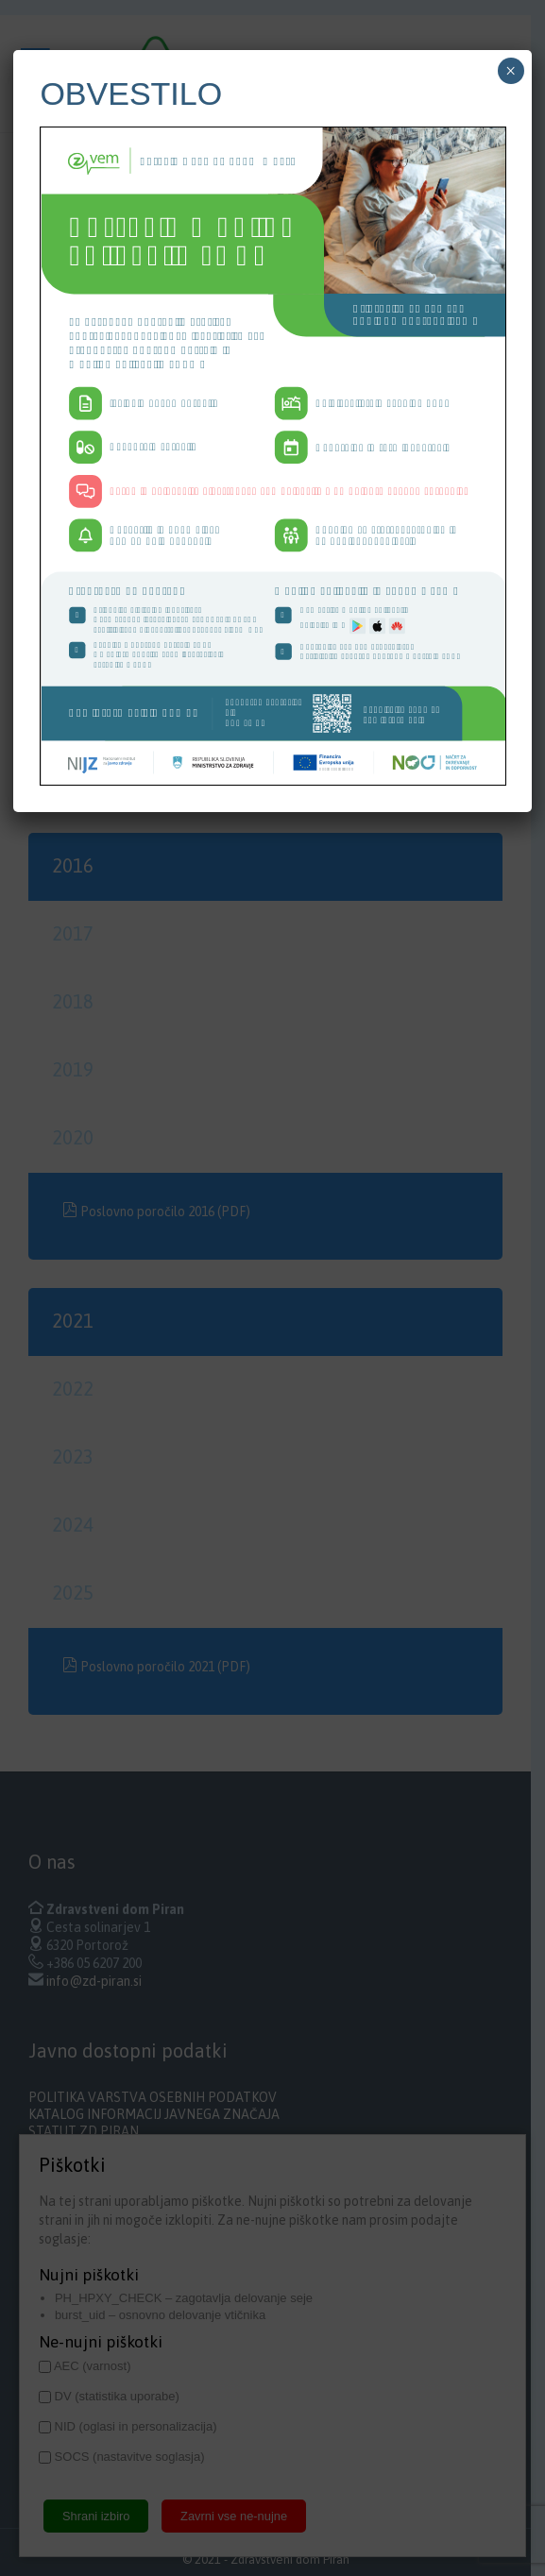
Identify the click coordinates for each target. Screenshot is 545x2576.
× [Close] (510, 70)
